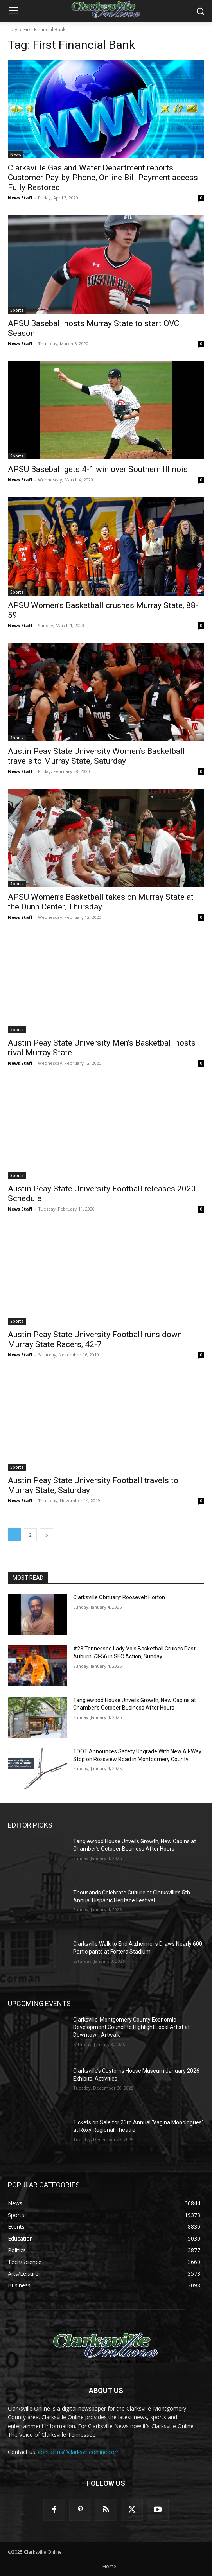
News (15, 154)
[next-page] (46, 1534)
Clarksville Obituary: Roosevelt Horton (119, 1597)
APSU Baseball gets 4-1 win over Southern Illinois (98, 469)
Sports (16, 310)
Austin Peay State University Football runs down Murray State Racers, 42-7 (95, 1339)
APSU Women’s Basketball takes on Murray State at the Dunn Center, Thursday (101, 901)
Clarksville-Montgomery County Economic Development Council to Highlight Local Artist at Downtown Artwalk (131, 2027)
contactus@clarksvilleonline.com (79, 2452)
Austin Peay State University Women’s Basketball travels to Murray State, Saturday (96, 756)
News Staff (20, 198)
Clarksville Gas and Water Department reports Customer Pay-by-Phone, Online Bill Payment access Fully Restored (103, 177)
